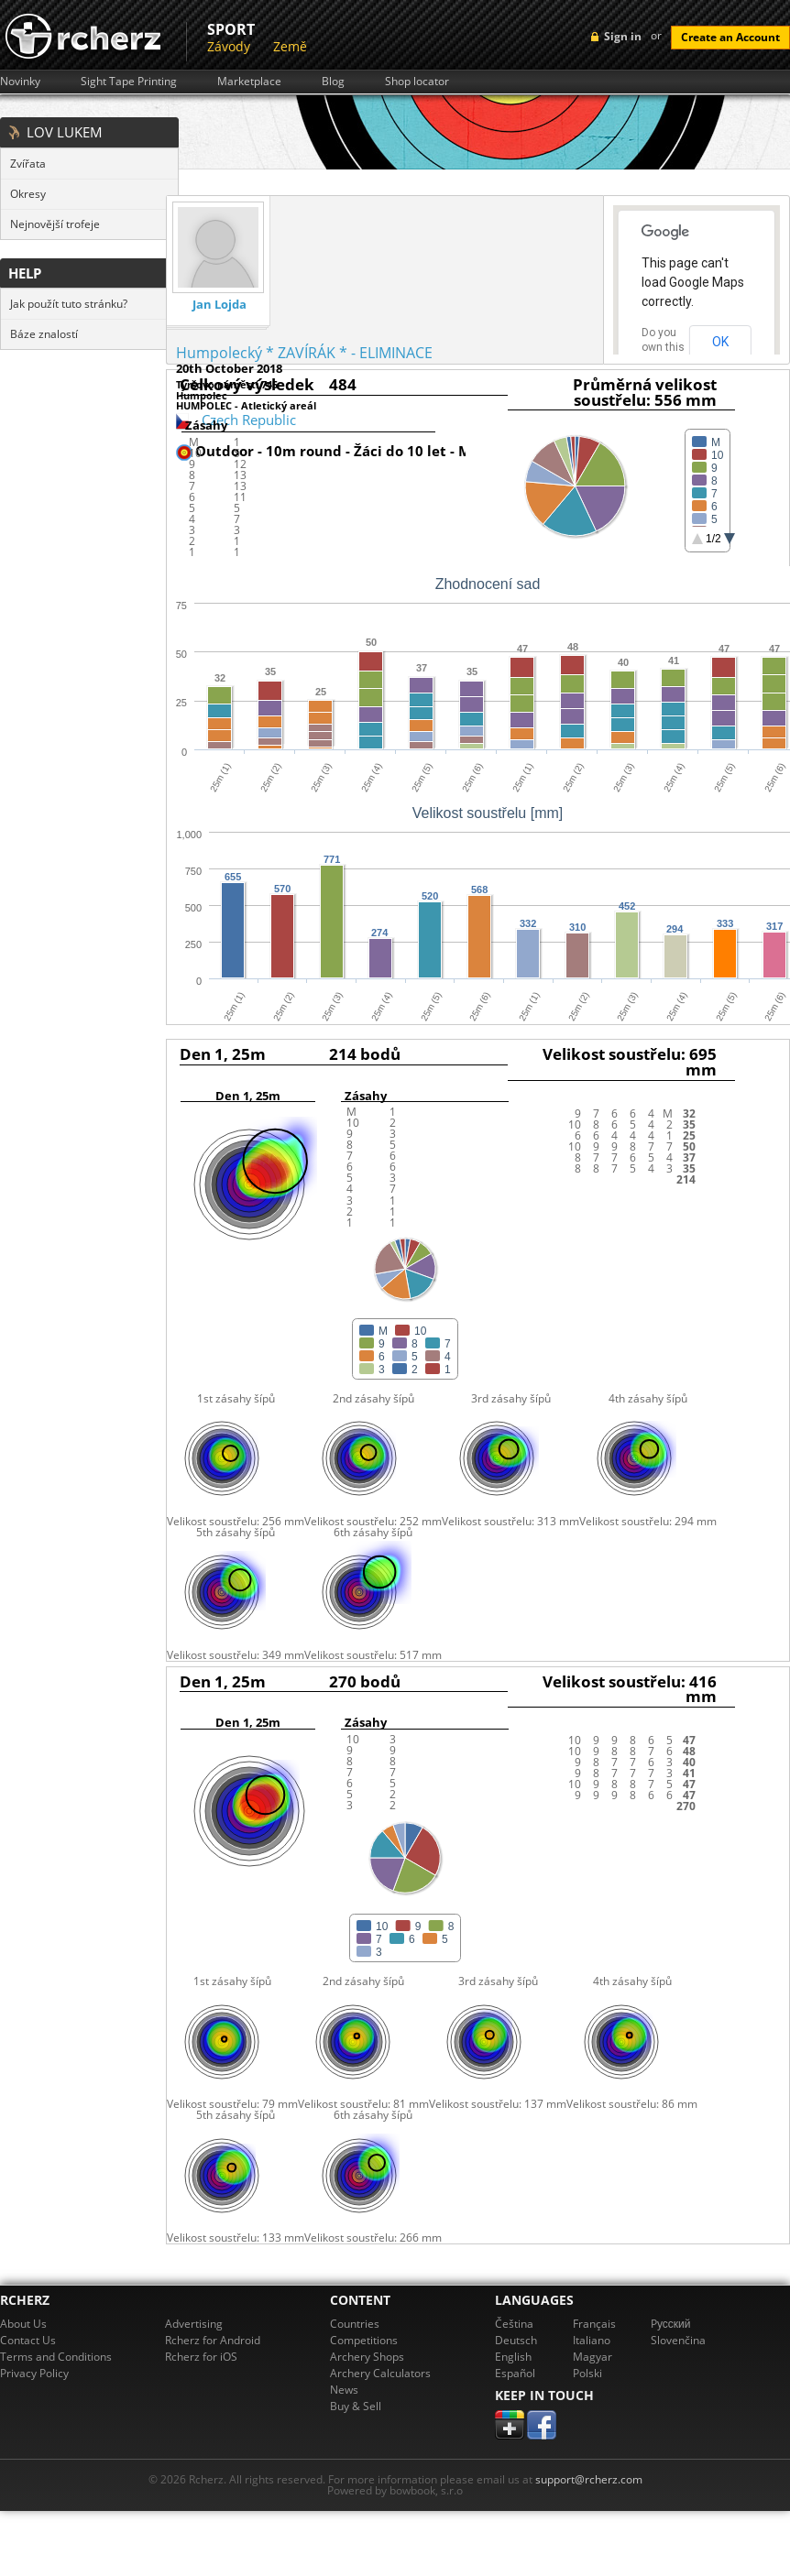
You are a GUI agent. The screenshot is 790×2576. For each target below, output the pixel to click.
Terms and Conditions (56, 2356)
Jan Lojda (219, 305)
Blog (333, 81)
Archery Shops (367, 2356)
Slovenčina (678, 2340)
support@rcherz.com (588, 2479)
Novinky (20, 81)
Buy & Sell (355, 2406)
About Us (23, 2323)
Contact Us (28, 2340)
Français (594, 2323)
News (344, 2389)
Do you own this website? (664, 347)
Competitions (364, 2340)
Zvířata (28, 163)
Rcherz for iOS (201, 2356)
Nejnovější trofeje (55, 224)
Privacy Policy (34, 2373)
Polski (587, 2373)
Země (290, 46)
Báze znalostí (44, 334)
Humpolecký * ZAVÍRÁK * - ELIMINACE (304, 353)
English (513, 2356)
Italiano (591, 2340)
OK (720, 341)
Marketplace (249, 81)
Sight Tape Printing (129, 81)
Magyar (592, 2356)
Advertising (194, 2323)
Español (515, 2373)
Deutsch (516, 2340)
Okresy (28, 194)
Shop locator (417, 81)
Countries (354, 2323)
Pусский (671, 2323)
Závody (228, 46)
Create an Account (730, 37)
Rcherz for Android (212, 2340)
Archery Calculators (380, 2373)
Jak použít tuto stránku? (68, 303)
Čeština (514, 2323)
